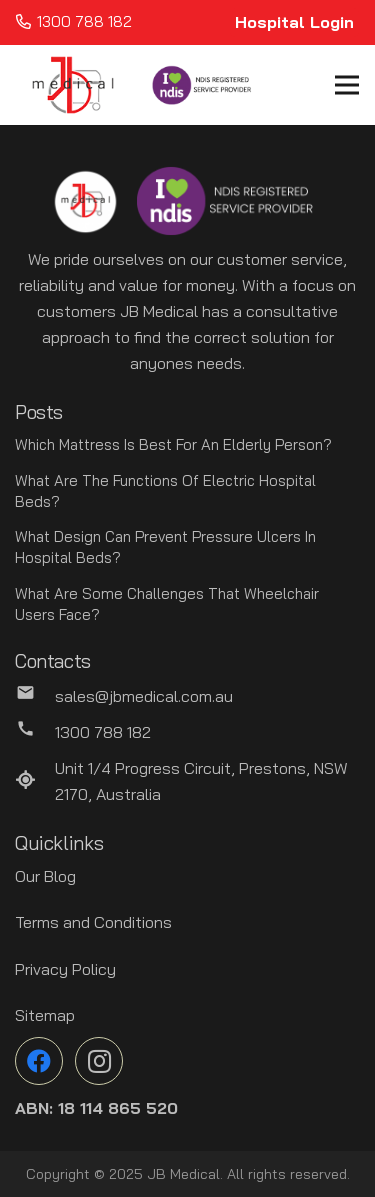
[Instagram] (99, 1061)
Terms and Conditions (93, 922)
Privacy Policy (65, 969)
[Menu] (347, 85)
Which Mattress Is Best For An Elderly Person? (173, 444)
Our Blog (45, 876)
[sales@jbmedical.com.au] (35, 696)
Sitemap (45, 1015)
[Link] (73, 85)
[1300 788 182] (35, 732)
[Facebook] (39, 1061)
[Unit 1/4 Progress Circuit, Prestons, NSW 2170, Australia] (35, 781)
